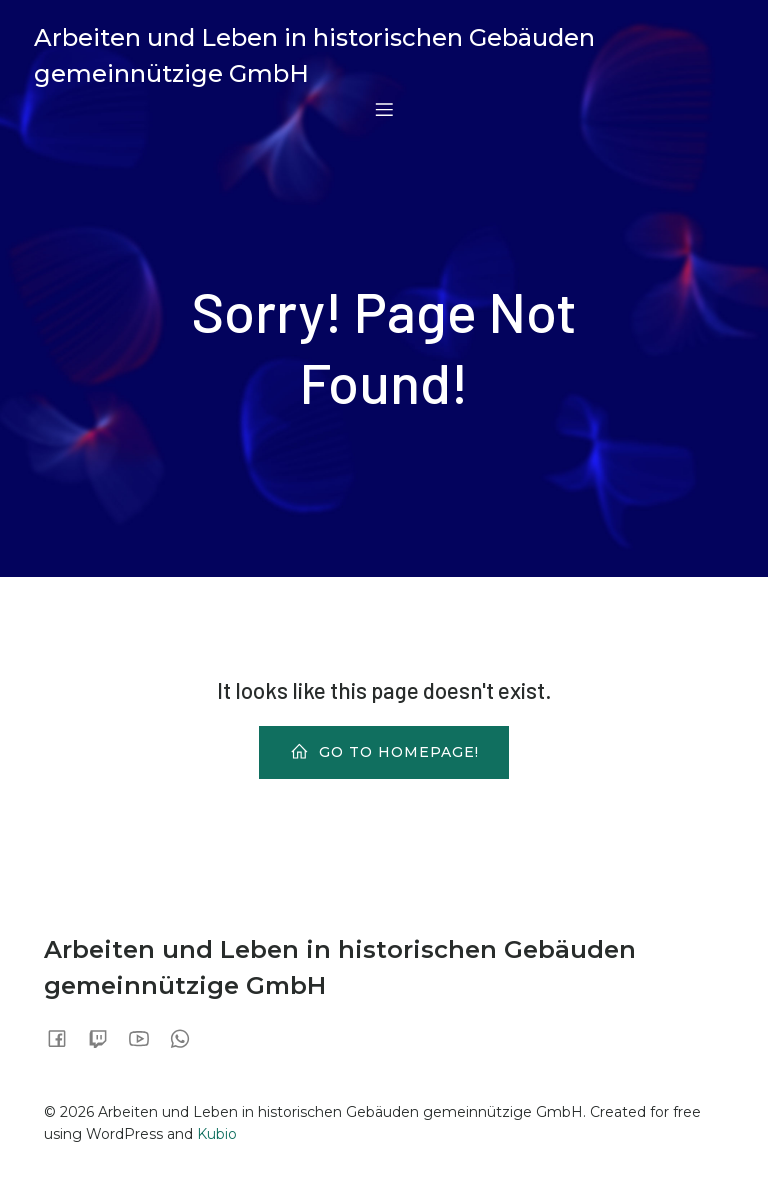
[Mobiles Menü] (384, 109)
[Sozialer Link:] (64, 1038)
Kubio (217, 1134)
